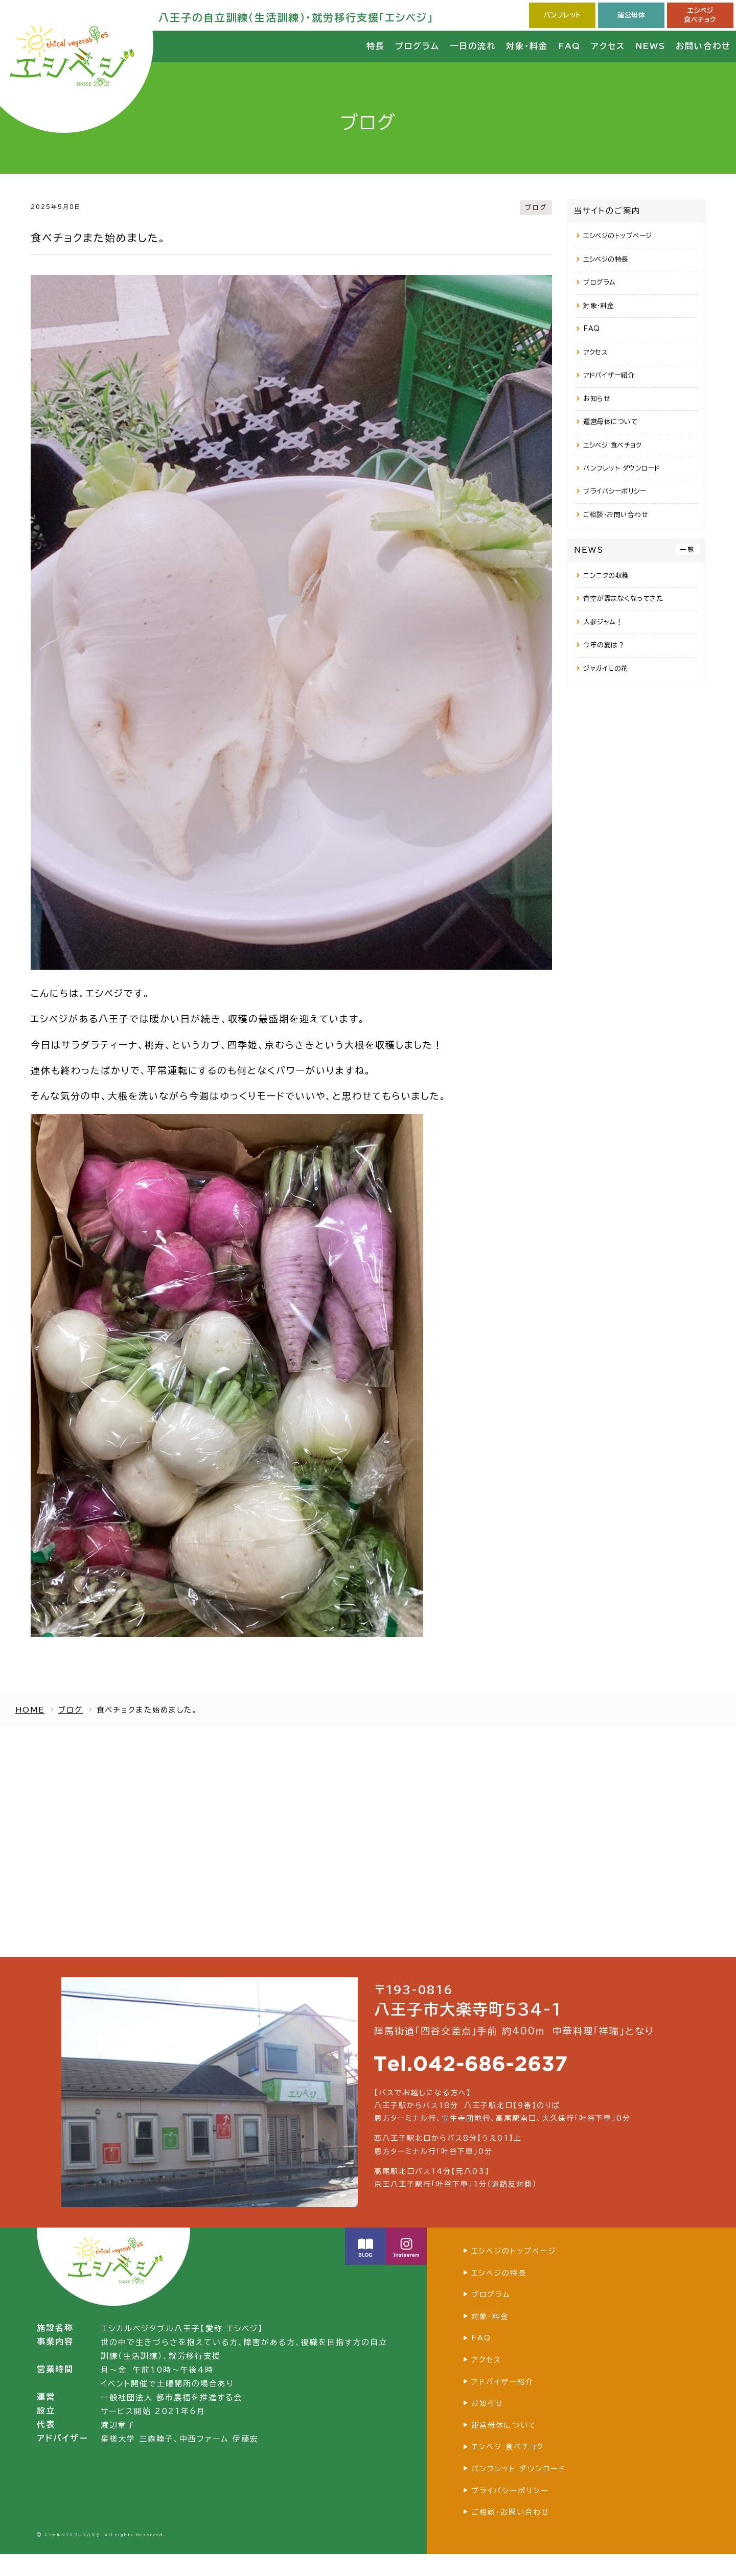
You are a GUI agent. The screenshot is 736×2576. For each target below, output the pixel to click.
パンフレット (562, 15)
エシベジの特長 (606, 259)
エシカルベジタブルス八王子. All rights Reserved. (104, 2557)
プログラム (599, 282)
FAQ (591, 328)
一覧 (687, 549)
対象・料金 (598, 305)
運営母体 (631, 15)
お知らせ (596, 398)
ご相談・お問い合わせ (615, 514)
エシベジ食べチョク (700, 15)
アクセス (595, 352)
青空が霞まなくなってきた (623, 598)
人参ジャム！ (603, 622)
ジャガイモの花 (605, 668)
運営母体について (610, 421)
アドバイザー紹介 (608, 375)
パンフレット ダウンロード (621, 468)
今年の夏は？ (604, 645)
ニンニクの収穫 (606, 575)
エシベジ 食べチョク (612, 445)
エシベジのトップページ (617, 235)
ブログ (534, 207)
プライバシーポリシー (614, 491)
